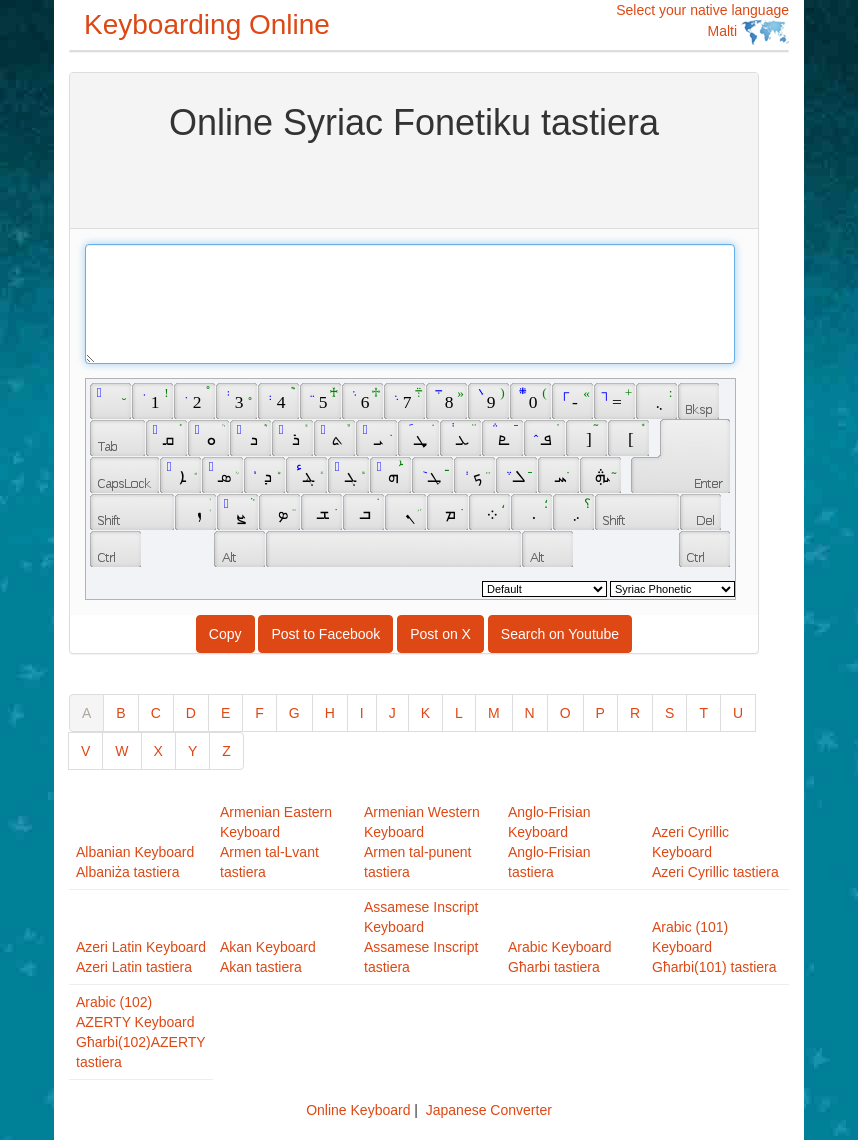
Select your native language (702, 23)
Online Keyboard (358, 1110)
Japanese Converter (489, 1110)
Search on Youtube (560, 634)
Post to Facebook (325, 634)
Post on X (440, 634)
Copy (225, 634)
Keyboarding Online (207, 24)
